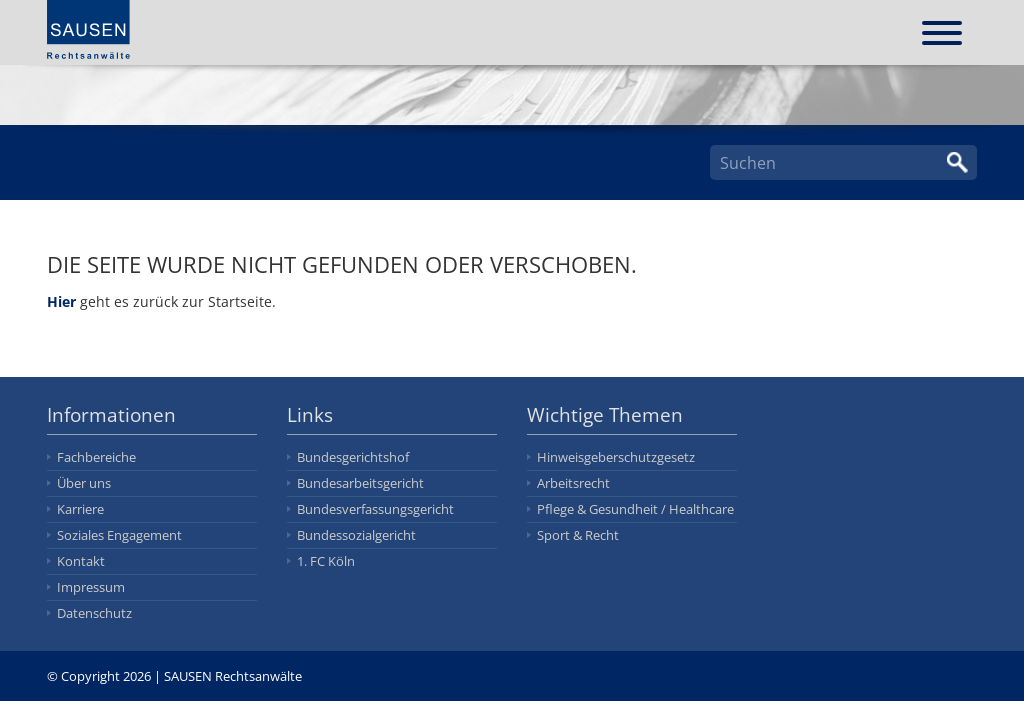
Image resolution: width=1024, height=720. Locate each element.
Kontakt (81, 561)
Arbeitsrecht (573, 483)
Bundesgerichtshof (353, 457)
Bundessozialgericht (356, 535)
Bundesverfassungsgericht (375, 509)
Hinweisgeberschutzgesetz (616, 457)
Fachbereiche (96, 457)
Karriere (80, 509)
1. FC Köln (326, 561)
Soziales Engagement (119, 535)
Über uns (84, 483)
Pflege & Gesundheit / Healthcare (635, 509)
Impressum (91, 587)
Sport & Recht (578, 535)
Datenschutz (94, 613)
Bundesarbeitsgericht (360, 483)
